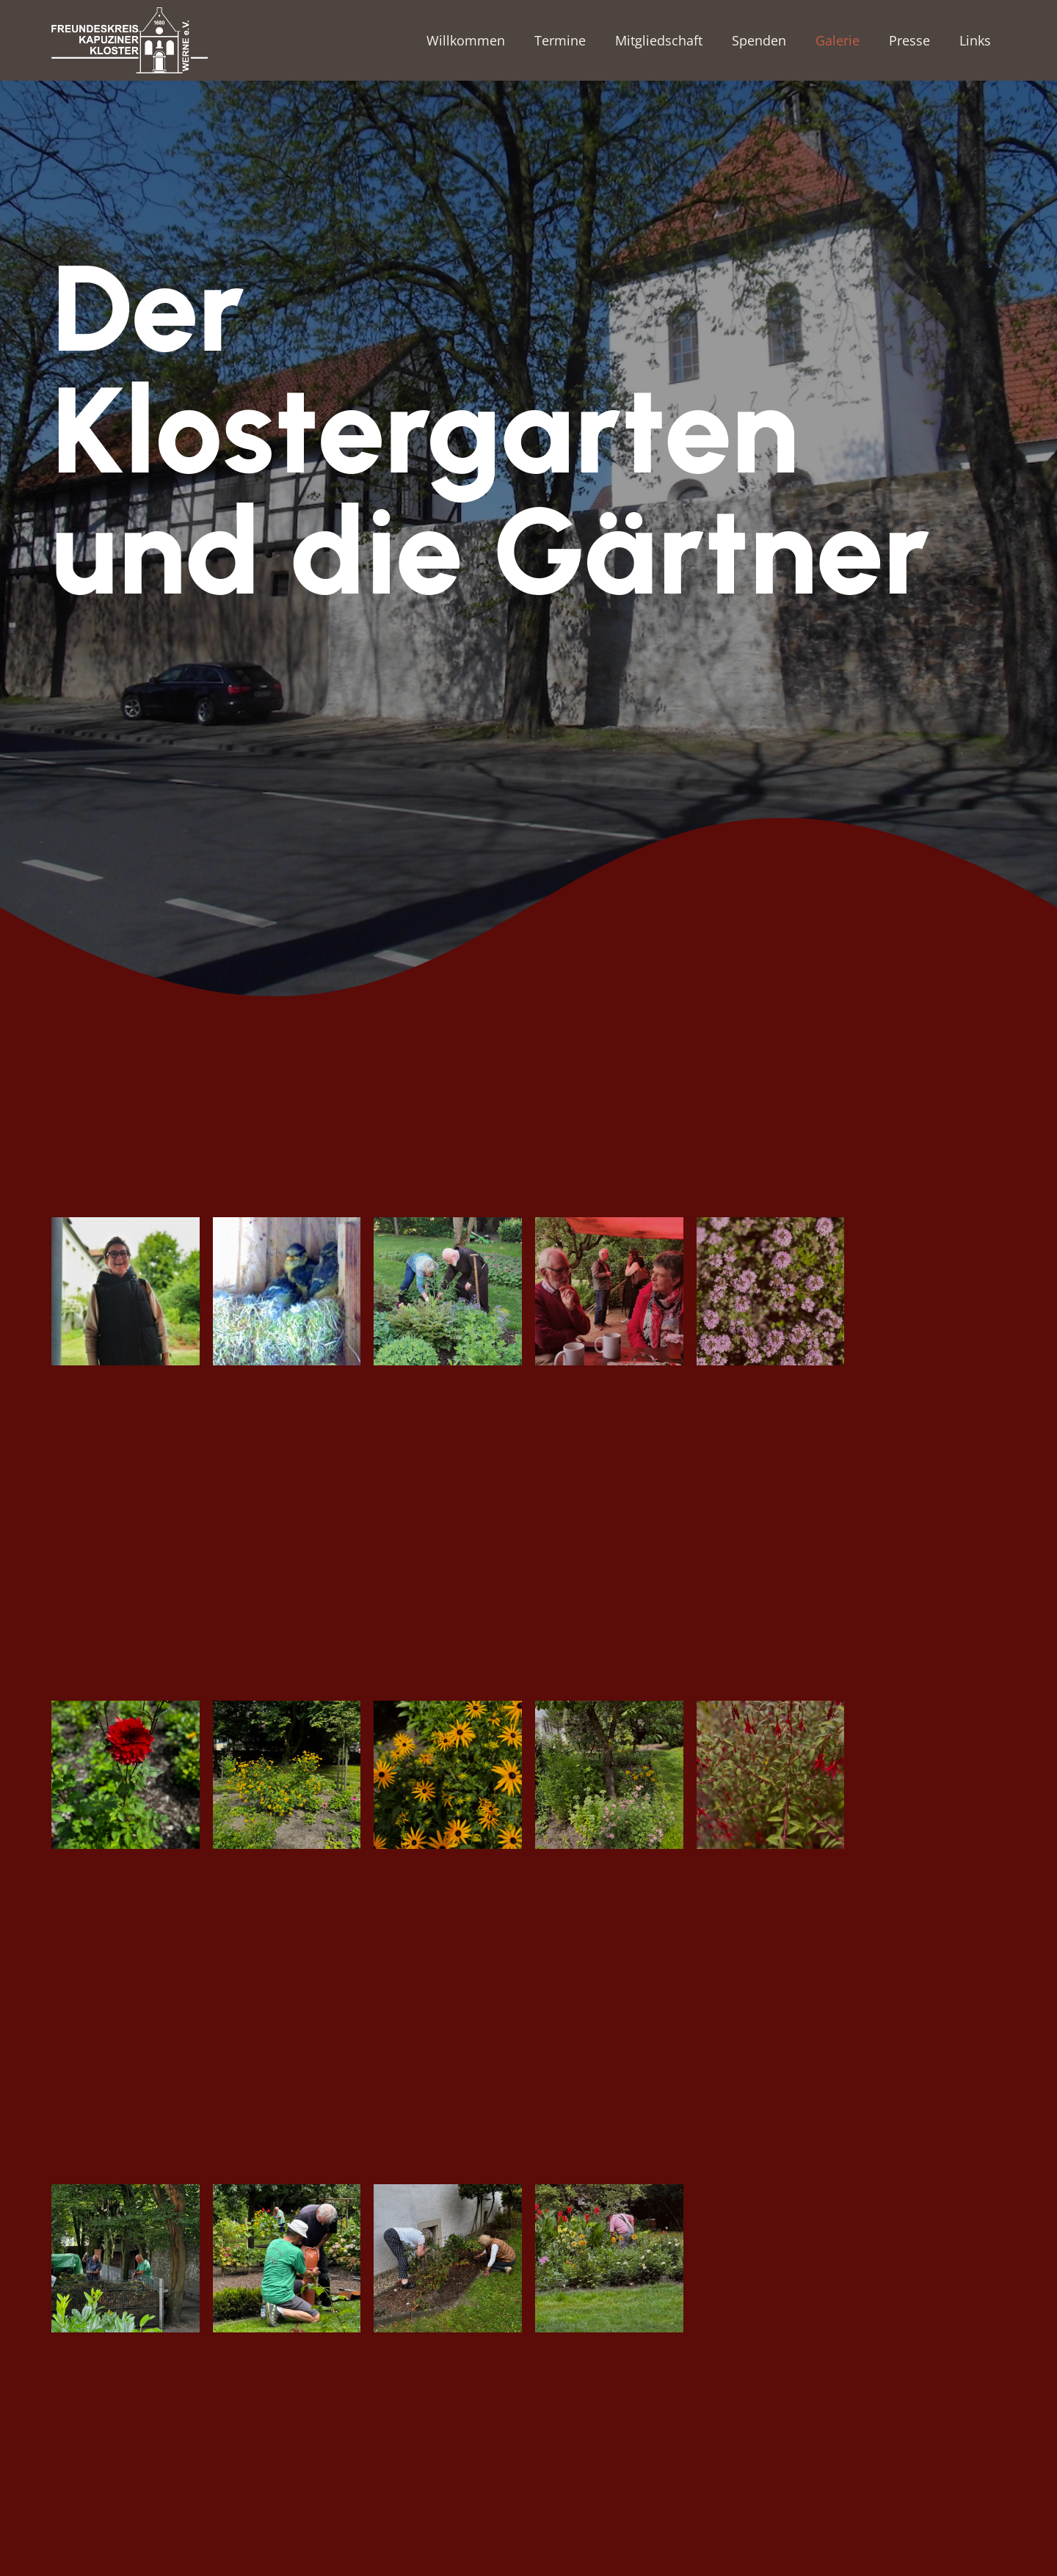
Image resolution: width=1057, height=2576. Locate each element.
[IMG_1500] (125, 2258)
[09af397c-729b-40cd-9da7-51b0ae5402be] (125, 1291)
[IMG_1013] (125, 1775)
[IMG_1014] (287, 1775)
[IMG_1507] (287, 2258)
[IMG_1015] (448, 1775)
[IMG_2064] (448, 2258)
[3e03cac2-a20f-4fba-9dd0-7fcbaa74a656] (448, 1291)
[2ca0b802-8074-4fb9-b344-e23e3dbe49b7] (287, 1291)
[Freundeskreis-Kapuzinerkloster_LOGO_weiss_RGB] (129, 40)
